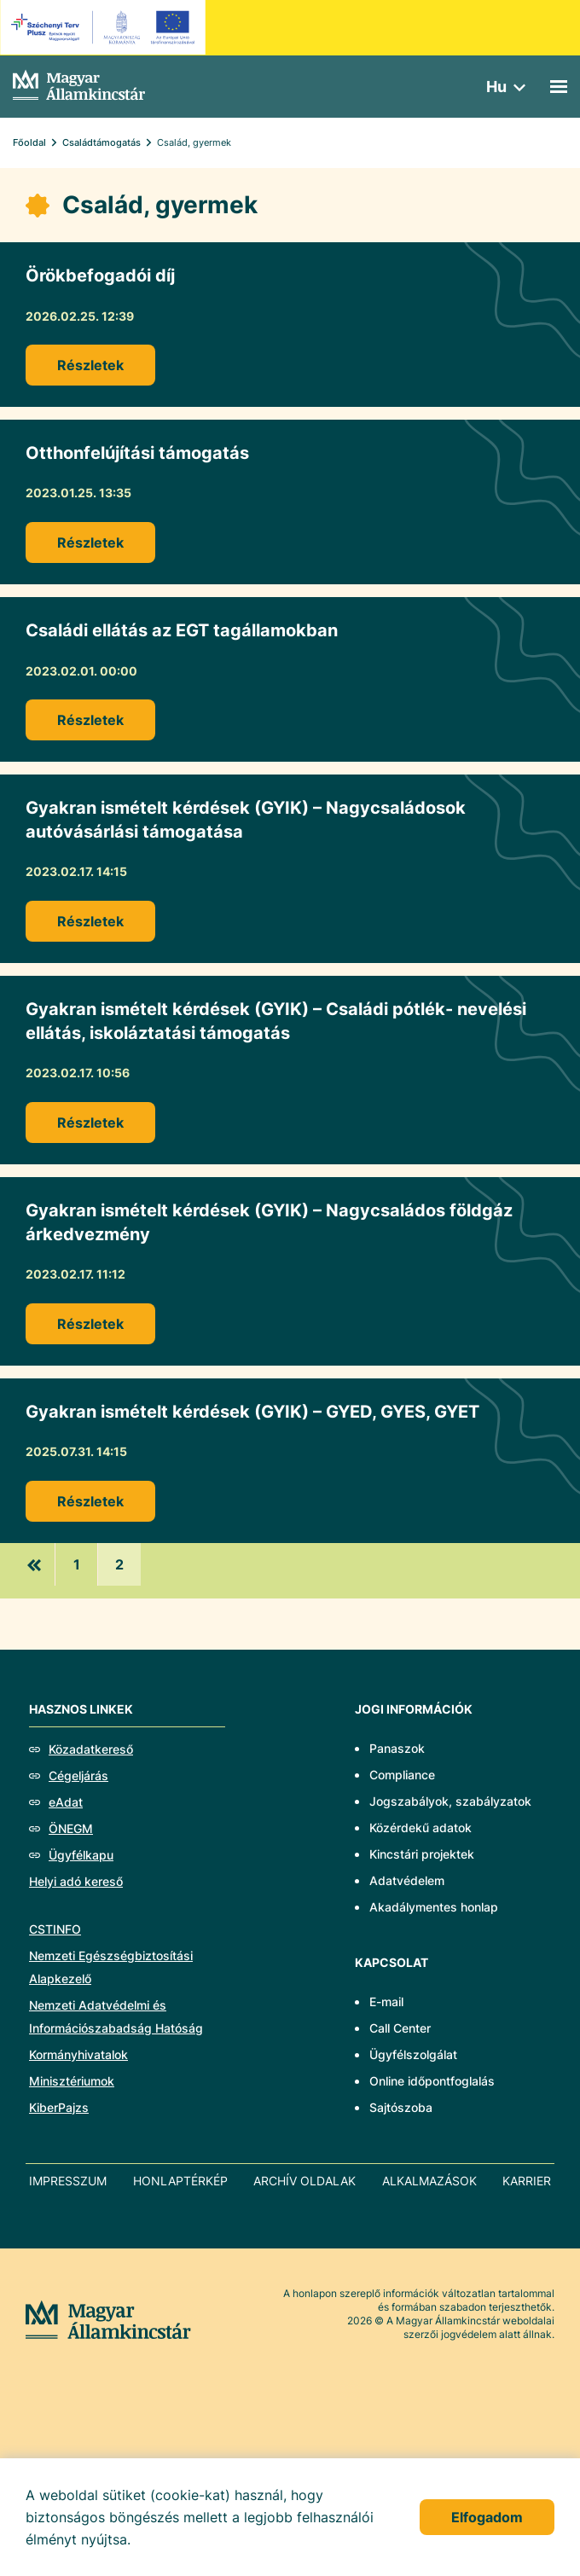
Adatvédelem (406, 1880)
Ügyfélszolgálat (413, 2054)
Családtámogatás (101, 142)
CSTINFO (55, 1929)
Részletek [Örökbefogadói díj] (90, 365)
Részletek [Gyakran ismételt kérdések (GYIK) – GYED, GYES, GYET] (90, 1501)
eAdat (66, 1802)
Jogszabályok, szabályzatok (450, 1801)
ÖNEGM (71, 1828)
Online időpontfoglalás (432, 2081)
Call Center (400, 2028)
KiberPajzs (59, 2107)
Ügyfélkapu (81, 1855)
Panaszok (397, 1748)
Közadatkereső (91, 1749)
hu (496, 87)
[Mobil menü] (558, 86)
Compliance (402, 1774)
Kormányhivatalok (78, 2054)
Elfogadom (487, 2517)
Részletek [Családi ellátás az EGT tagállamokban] (90, 719)
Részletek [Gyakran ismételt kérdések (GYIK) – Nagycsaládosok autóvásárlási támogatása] (90, 921)
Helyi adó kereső (76, 1881)
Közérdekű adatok (420, 1827)
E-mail (386, 2001)
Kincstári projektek (421, 1854)
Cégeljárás (78, 1775)
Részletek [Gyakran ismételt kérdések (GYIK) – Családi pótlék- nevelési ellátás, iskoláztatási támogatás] (90, 1122)
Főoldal (29, 142)
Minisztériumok (71, 2081)
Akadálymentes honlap (433, 1907)
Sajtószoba (400, 2107)
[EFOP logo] (105, 27)
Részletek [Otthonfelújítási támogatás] (90, 542)
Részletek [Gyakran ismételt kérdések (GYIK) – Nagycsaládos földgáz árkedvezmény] (90, 1323)
